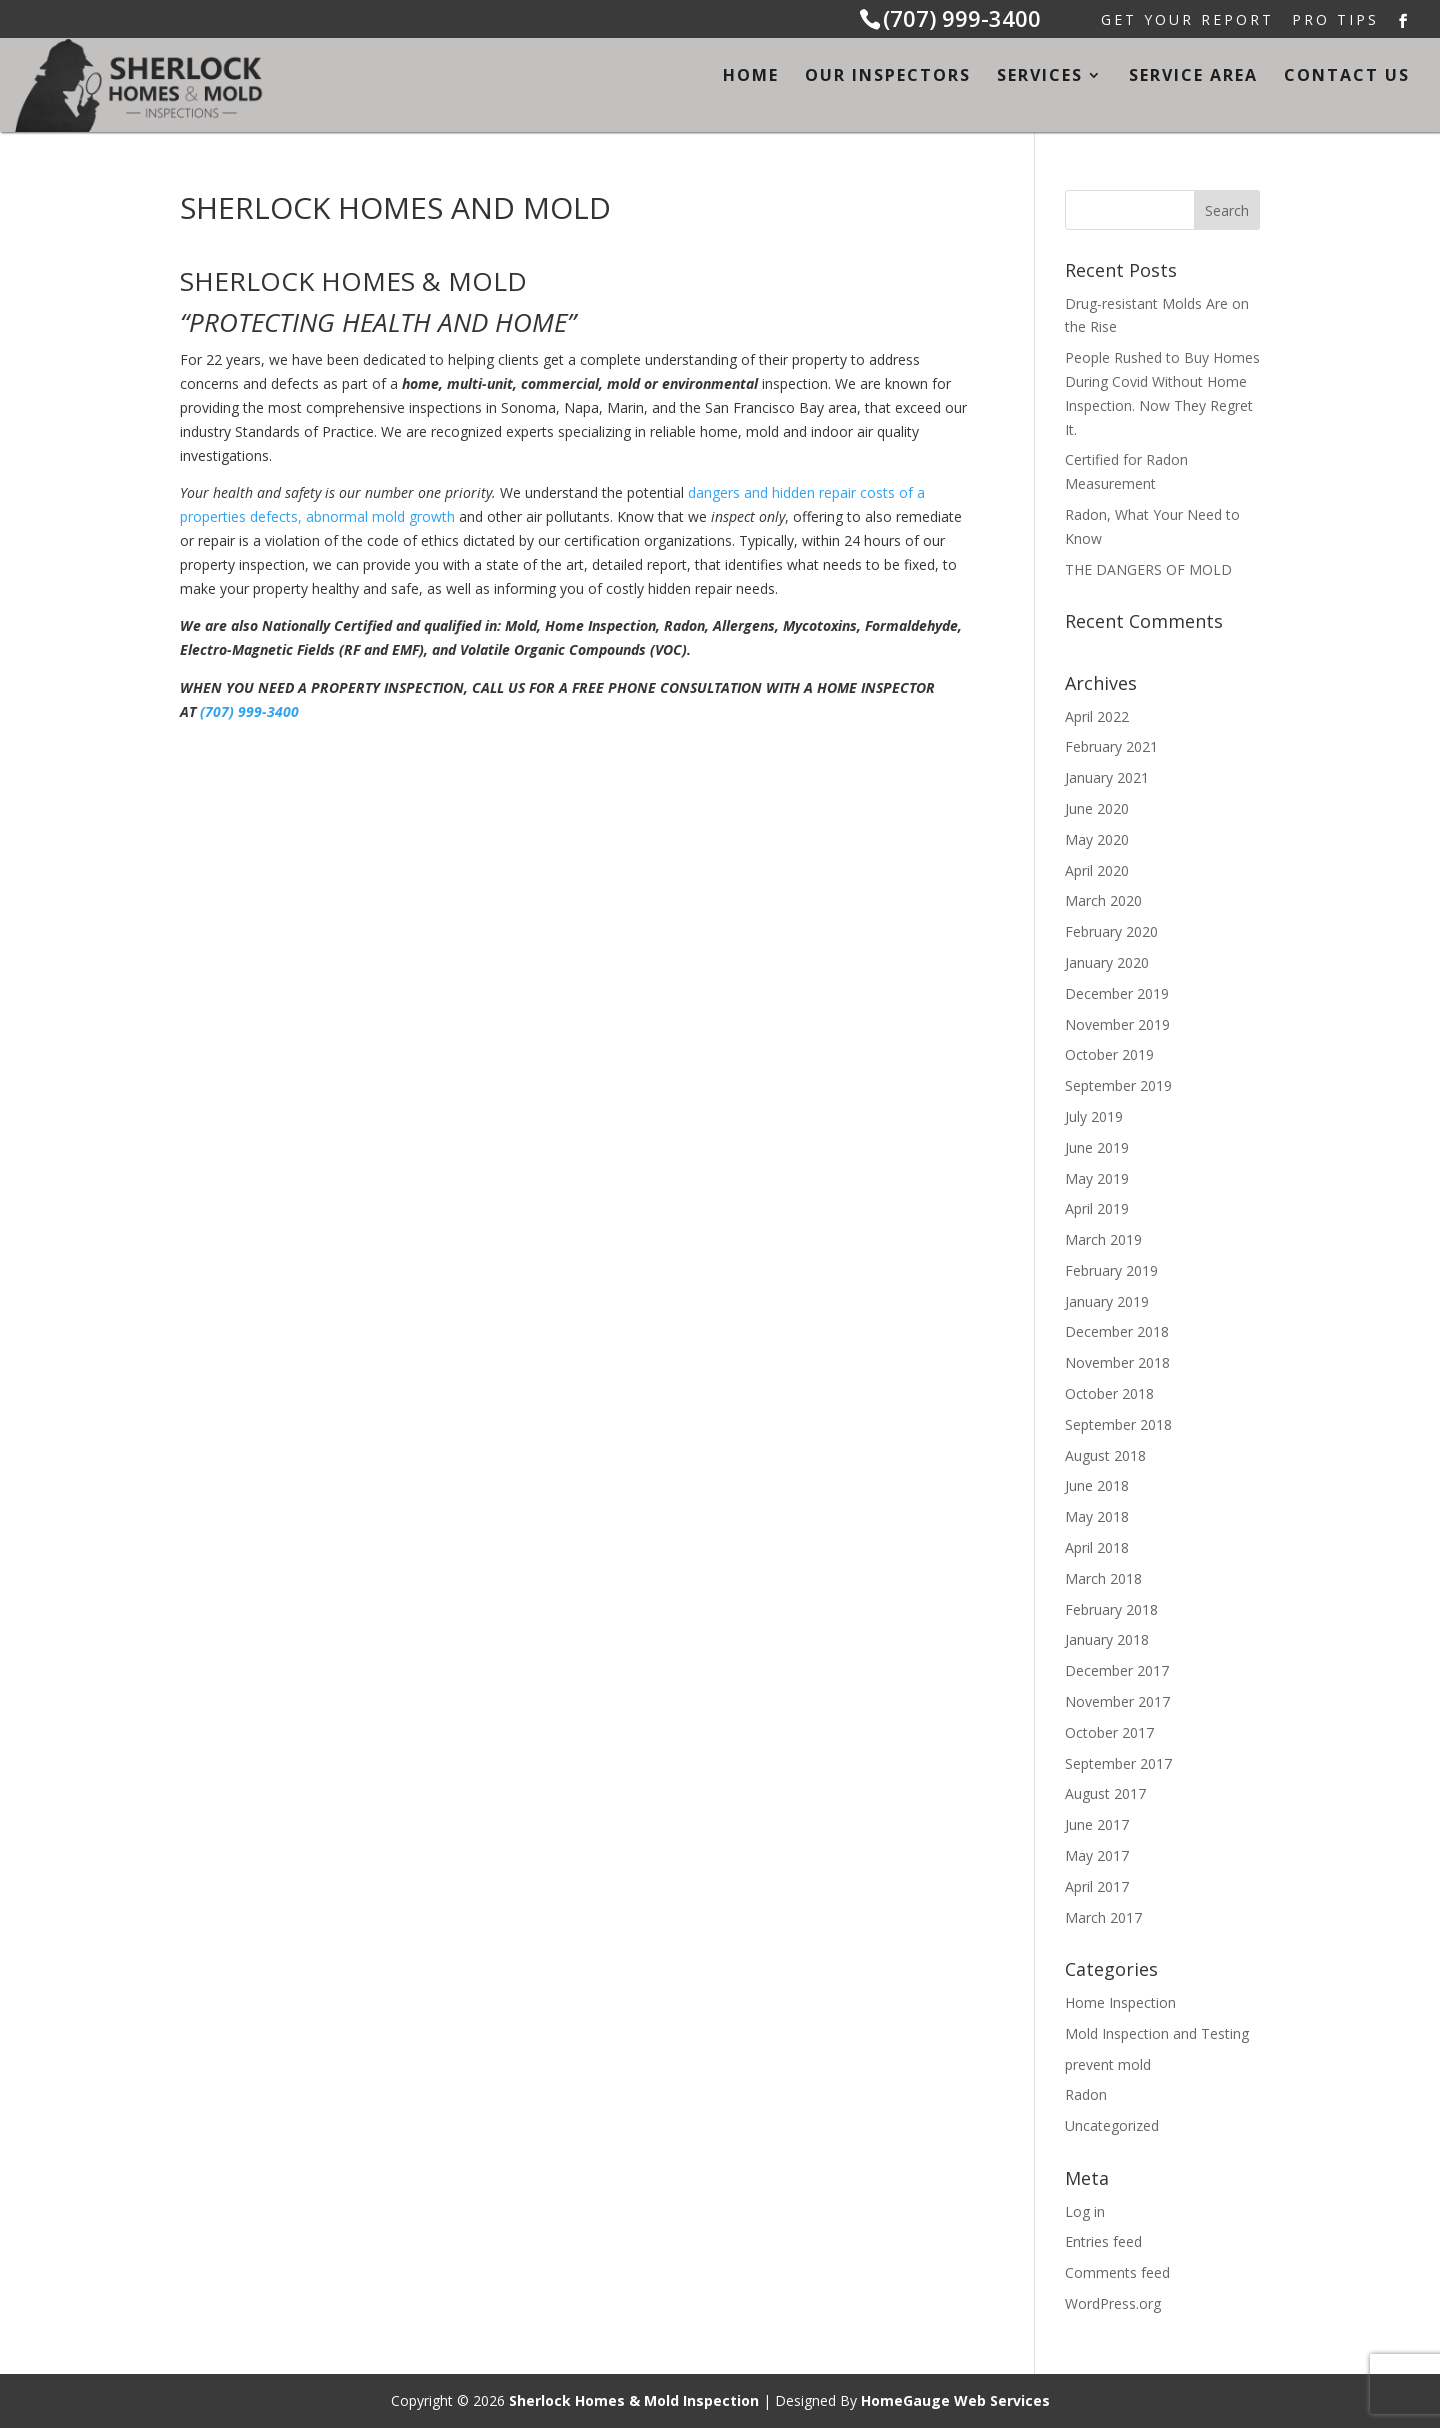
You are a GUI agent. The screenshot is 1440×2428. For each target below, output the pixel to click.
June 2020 (1097, 808)
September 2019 (1118, 1085)
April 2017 (1097, 1886)
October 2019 (1109, 1054)
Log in (1085, 2211)
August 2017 (1105, 1793)
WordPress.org (1113, 2303)
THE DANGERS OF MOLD (1148, 569)
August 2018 (1105, 1455)
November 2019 (1117, 1024)
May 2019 (1097, 1178)
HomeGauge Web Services (955, 2400)
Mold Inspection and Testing (1157, 2033)
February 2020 (1111, 931)
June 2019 (1097, 1147)
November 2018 (1117, 1362)
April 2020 (1097, 870)
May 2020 (1097, 839)
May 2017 (1097, 1855)
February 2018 (1111, 1609)
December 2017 (1117, 1670)
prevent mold (1108, 2064)
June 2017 (1097, 1824)
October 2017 (1109, 1732)
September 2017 (1118, 1763)
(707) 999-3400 (962, 18)
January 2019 (1107, 1301)
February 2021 (1111, 746)
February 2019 (1111, 1270)
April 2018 (1097, 1547)
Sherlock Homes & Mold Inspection (634, 2400)
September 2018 (1118, 1424)
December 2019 (1117, 993)
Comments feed (1117, 2272)
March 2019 (1103, 1239)
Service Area (1193, 77)
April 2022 (1097, 716)
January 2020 (1107, 962)
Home (751, 77)
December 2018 (1117, 1331)
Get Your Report (1187, 21)
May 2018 (1097, 1516)
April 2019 (1097, 1208)
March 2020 (1103, 900)
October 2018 (1109, 1393)
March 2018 (1103, 1578)
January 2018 (1107, 1639)
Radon (1086, 2094)
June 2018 (1097, 1485)
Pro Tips (1335, 21)
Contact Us (1347, 77)
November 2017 (1117, 1701)
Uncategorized (1112, 2125)
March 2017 (1103, 1917)
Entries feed (1103, 2241)
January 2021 (1107, 777)
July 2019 (1094, 1116)
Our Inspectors (888, 77)
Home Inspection (1120, 2002)
